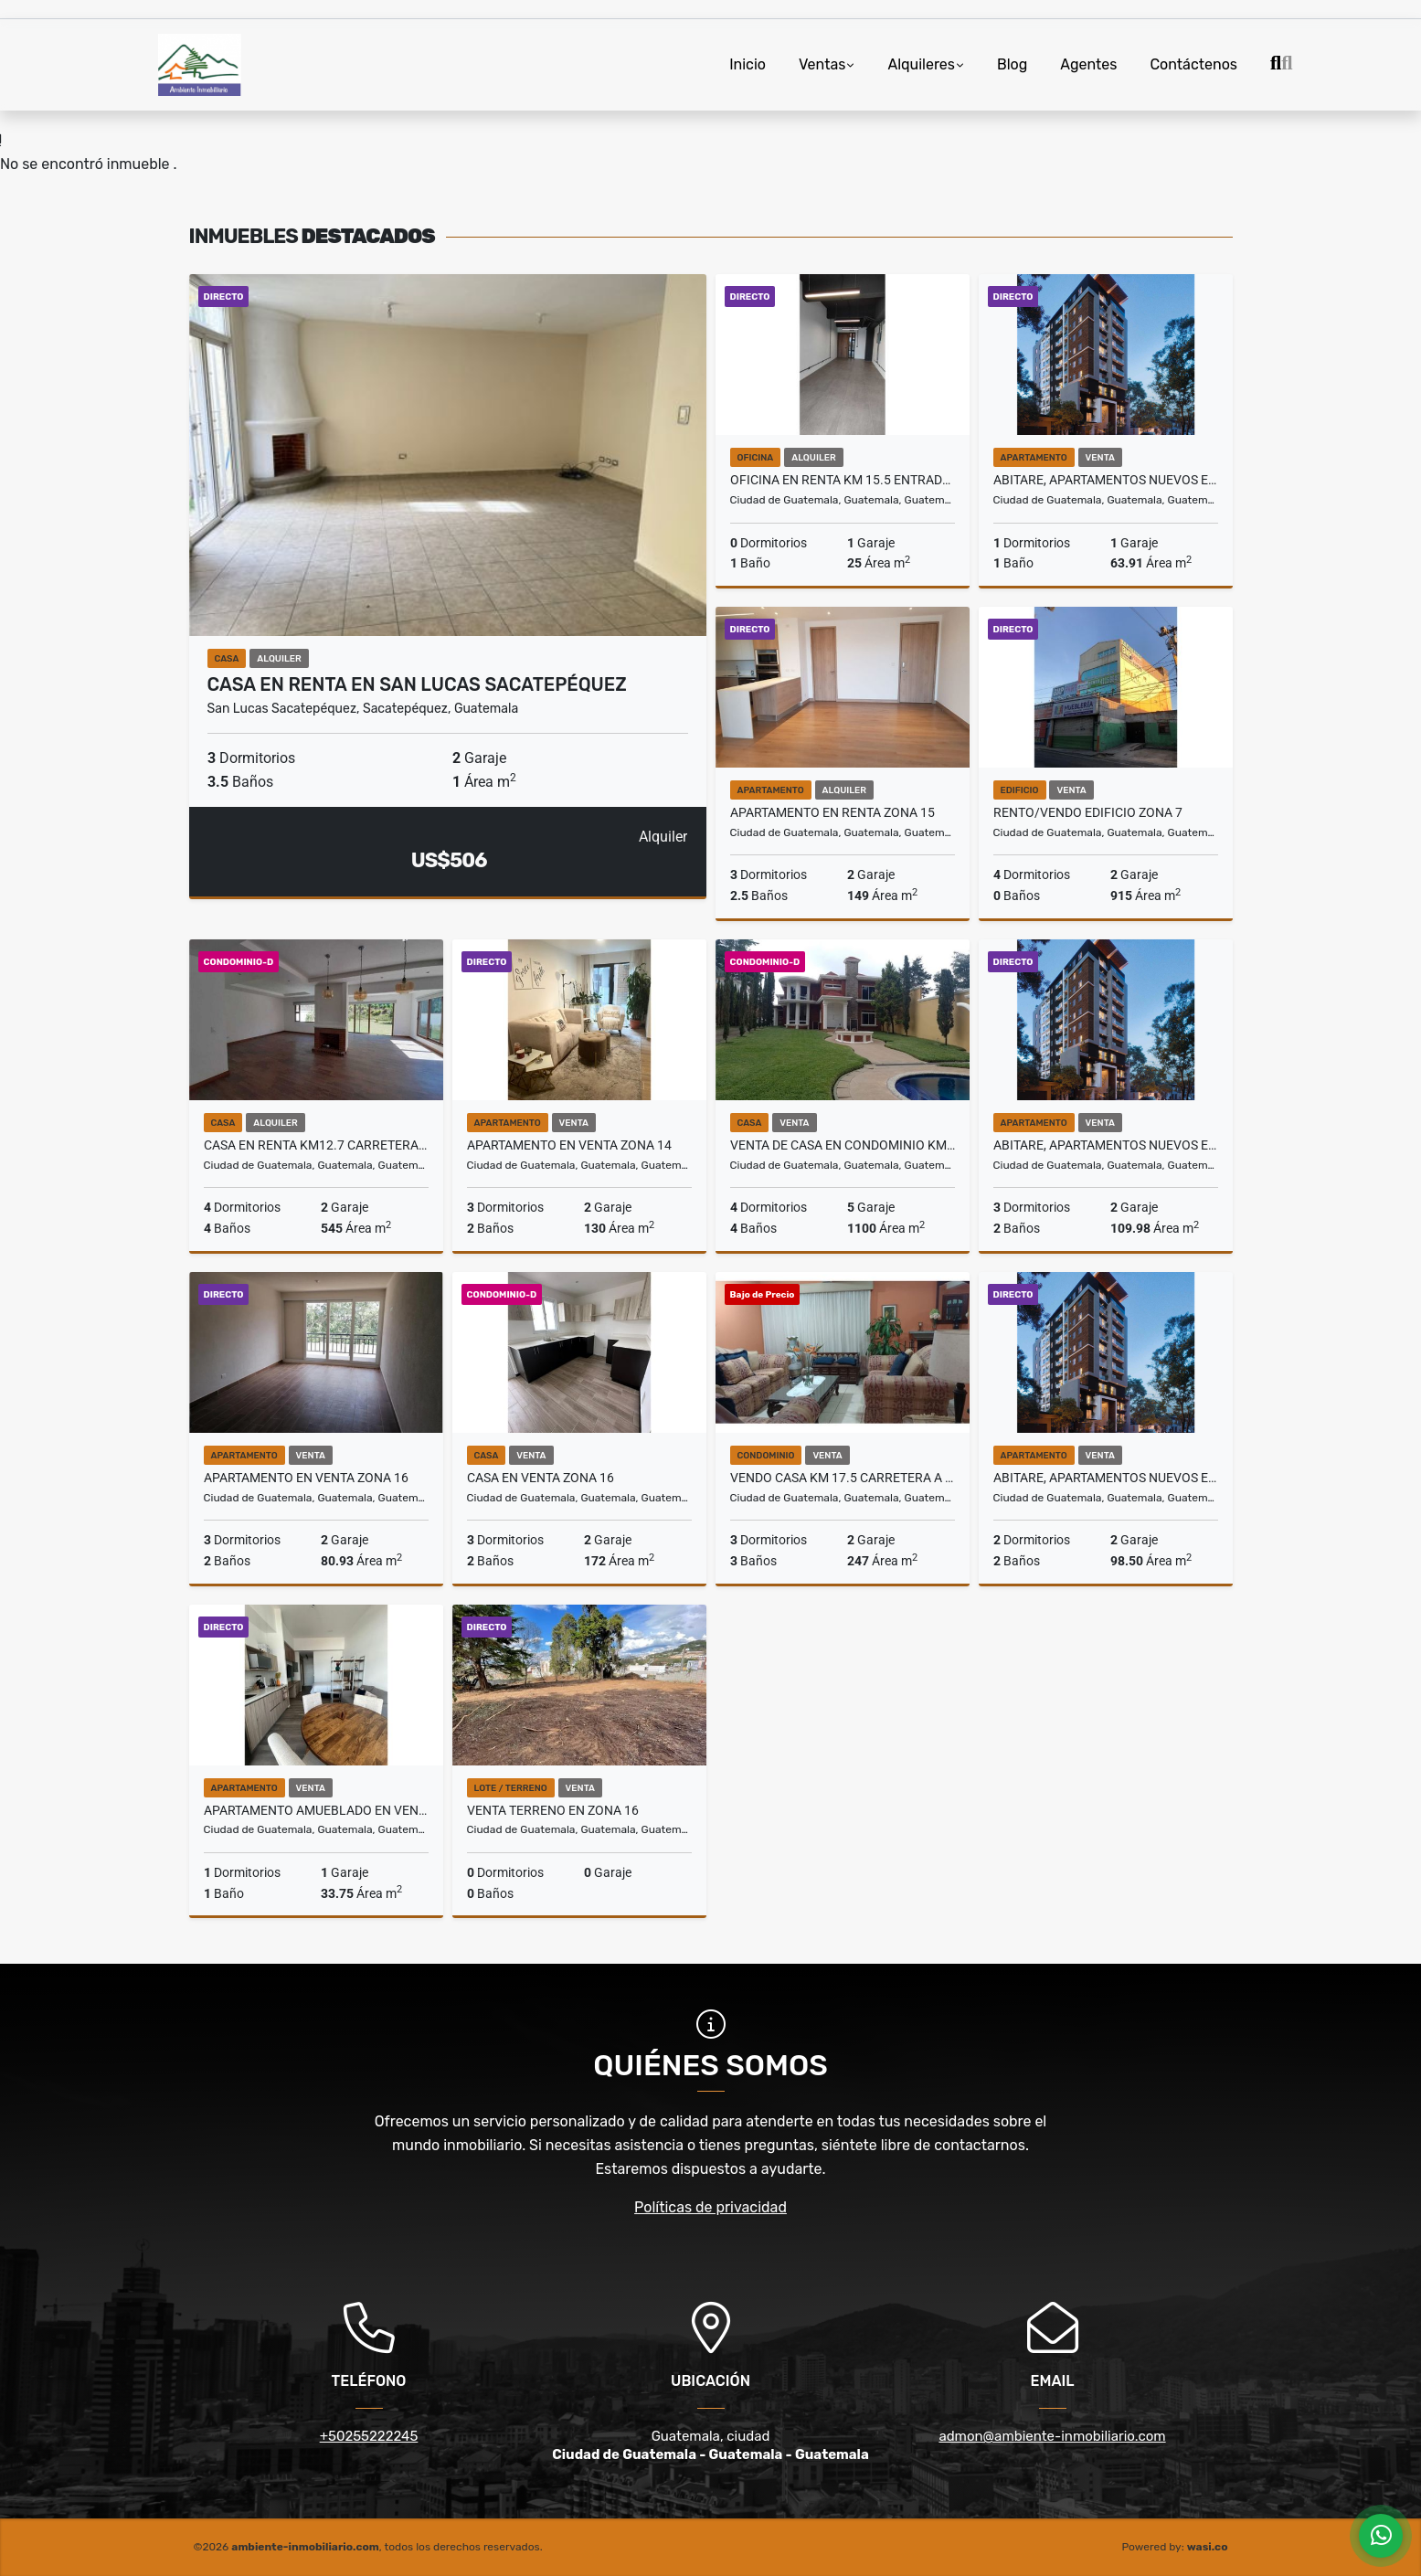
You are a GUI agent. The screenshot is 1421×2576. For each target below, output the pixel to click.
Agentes (1088, 64)
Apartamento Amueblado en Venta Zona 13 (316, 1810)
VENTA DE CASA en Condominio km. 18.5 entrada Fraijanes (842, 1145)
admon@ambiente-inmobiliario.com (1051, 2436)
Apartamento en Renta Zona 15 (832, 812)
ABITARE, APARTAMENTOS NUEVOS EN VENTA (1105, 479)
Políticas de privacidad (710, 2207)
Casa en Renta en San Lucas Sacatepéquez (417, 684)
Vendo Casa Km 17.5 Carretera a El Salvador (842, 1477)
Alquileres (921, 64)
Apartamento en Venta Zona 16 (306, 1477)
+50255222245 (369, 2436)
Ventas (822, 64)
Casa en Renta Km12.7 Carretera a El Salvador (316, 1145)
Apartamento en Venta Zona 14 (569, 1145)
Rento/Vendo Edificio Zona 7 (1087, 812)
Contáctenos (1193, 64)
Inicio (747, 64)
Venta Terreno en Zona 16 (553, 1810)
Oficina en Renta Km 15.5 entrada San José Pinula (842, 479)
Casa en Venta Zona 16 (540, 1477)
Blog (1012, 64)
